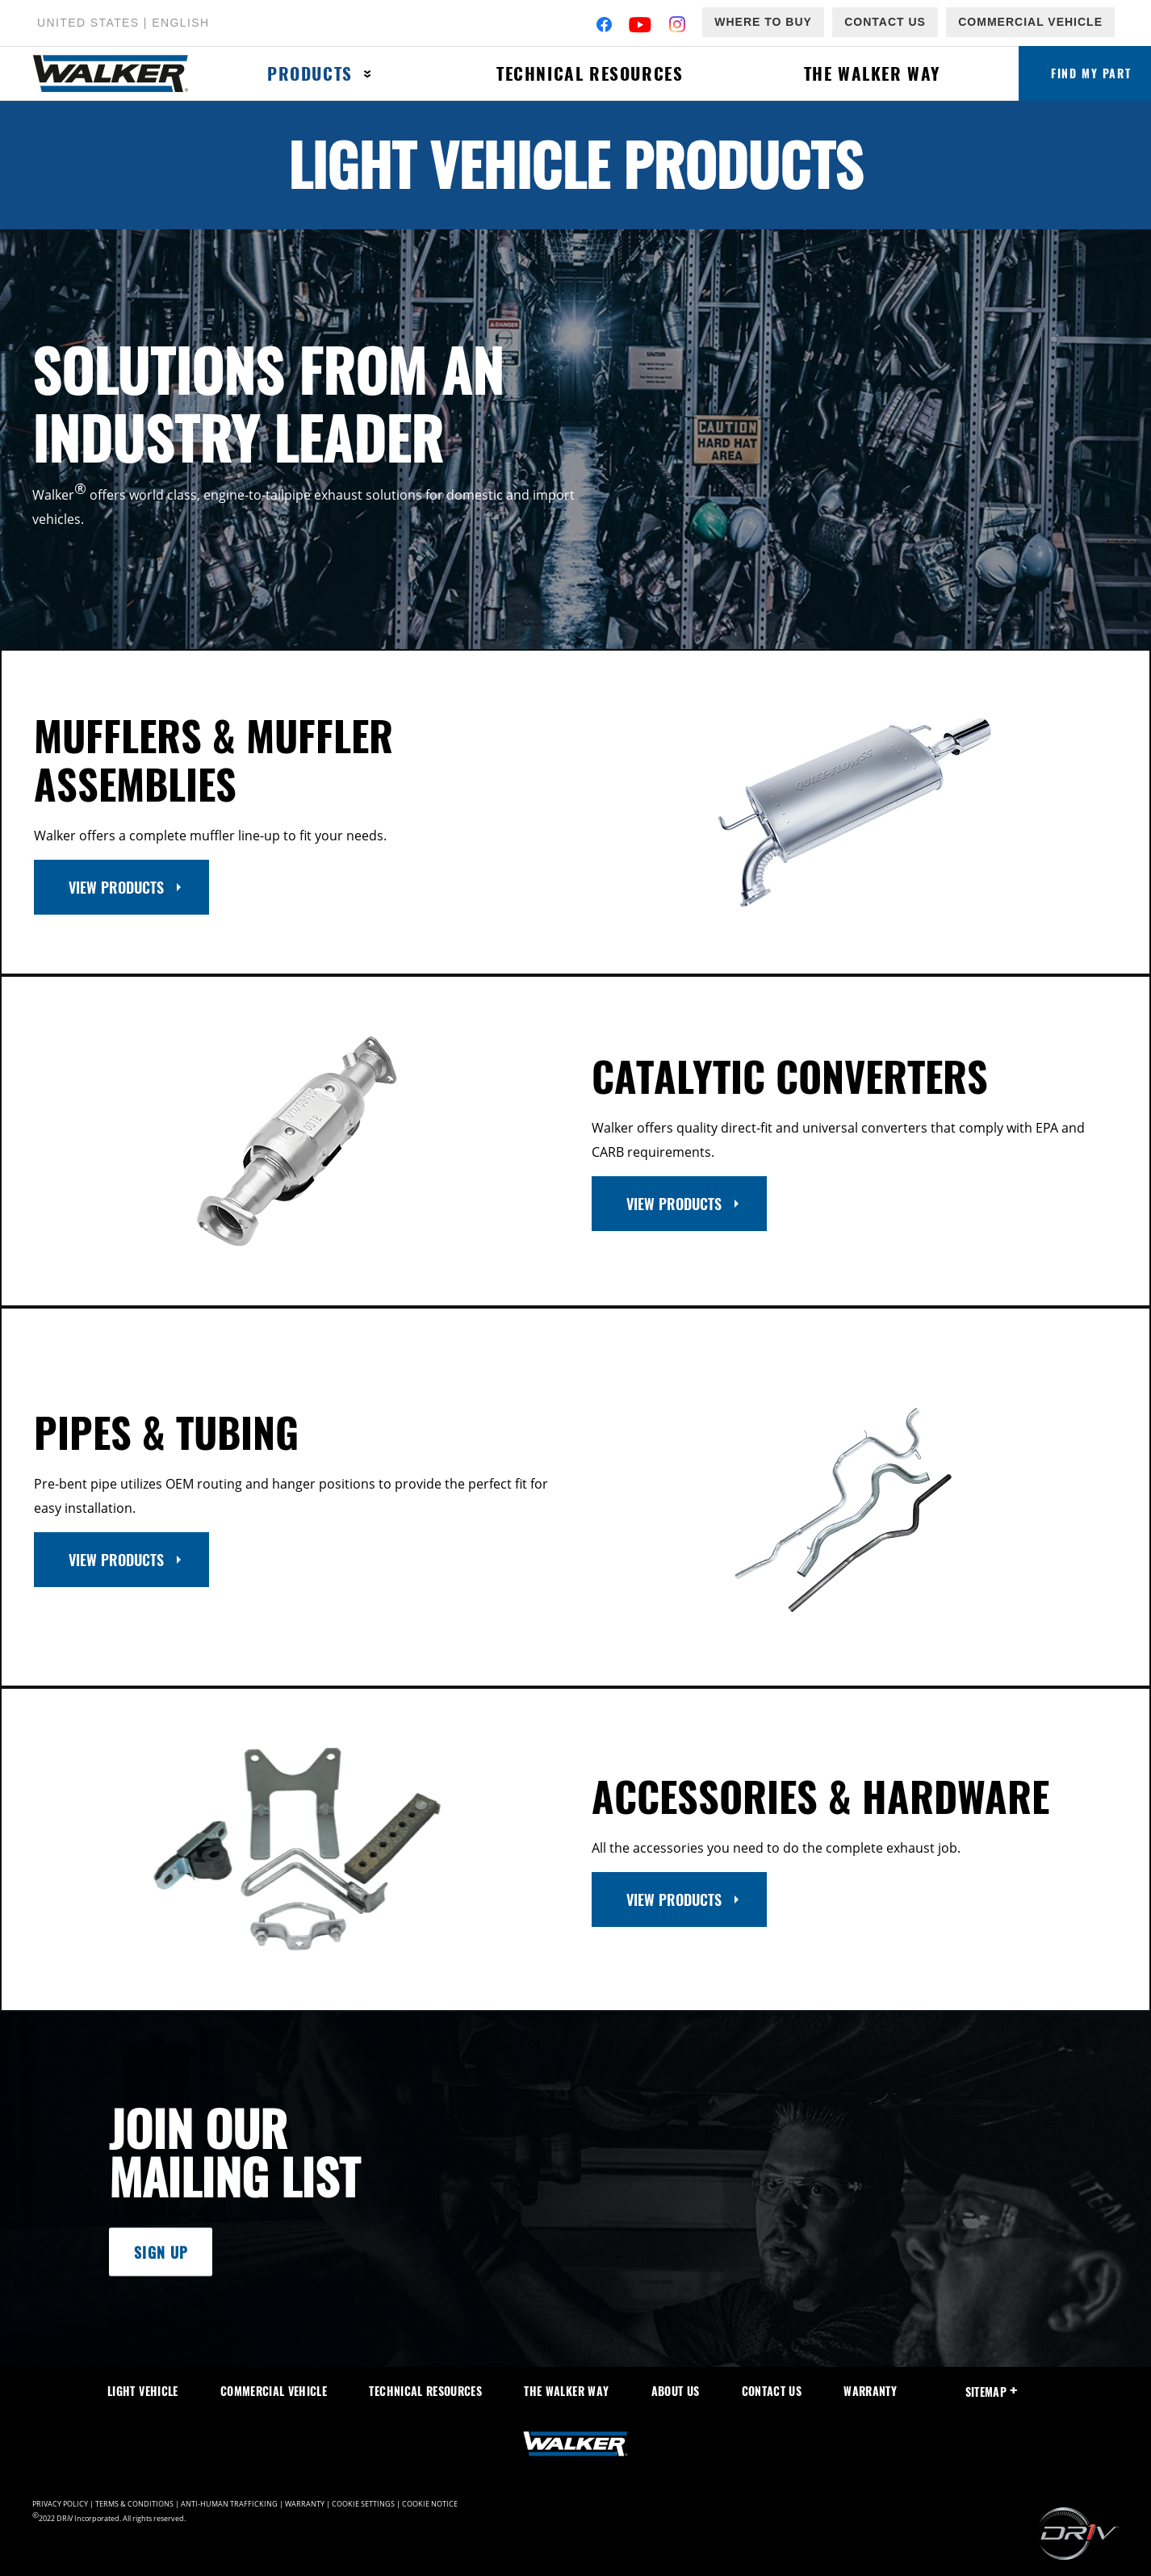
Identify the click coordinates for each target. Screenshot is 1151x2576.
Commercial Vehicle (1030, 21)
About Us (675, 2390)
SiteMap (991, 2391)
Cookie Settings (363, 2504)
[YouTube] (640, 26)
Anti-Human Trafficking (229, 2504)
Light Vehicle (142, 2390)
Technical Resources (589, 73)
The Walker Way (872, 73)
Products (310, 73)
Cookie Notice (430, 2504)
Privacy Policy (60, 2504)
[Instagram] (677, 26)
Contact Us (885, 21)
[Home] (119, 74)
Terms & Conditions (134, 2504)
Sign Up (160, 2251)
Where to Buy (763, 21)
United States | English (123, 22)
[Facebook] (604, 26)
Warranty (870, 2390)
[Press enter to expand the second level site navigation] (368, 73)
